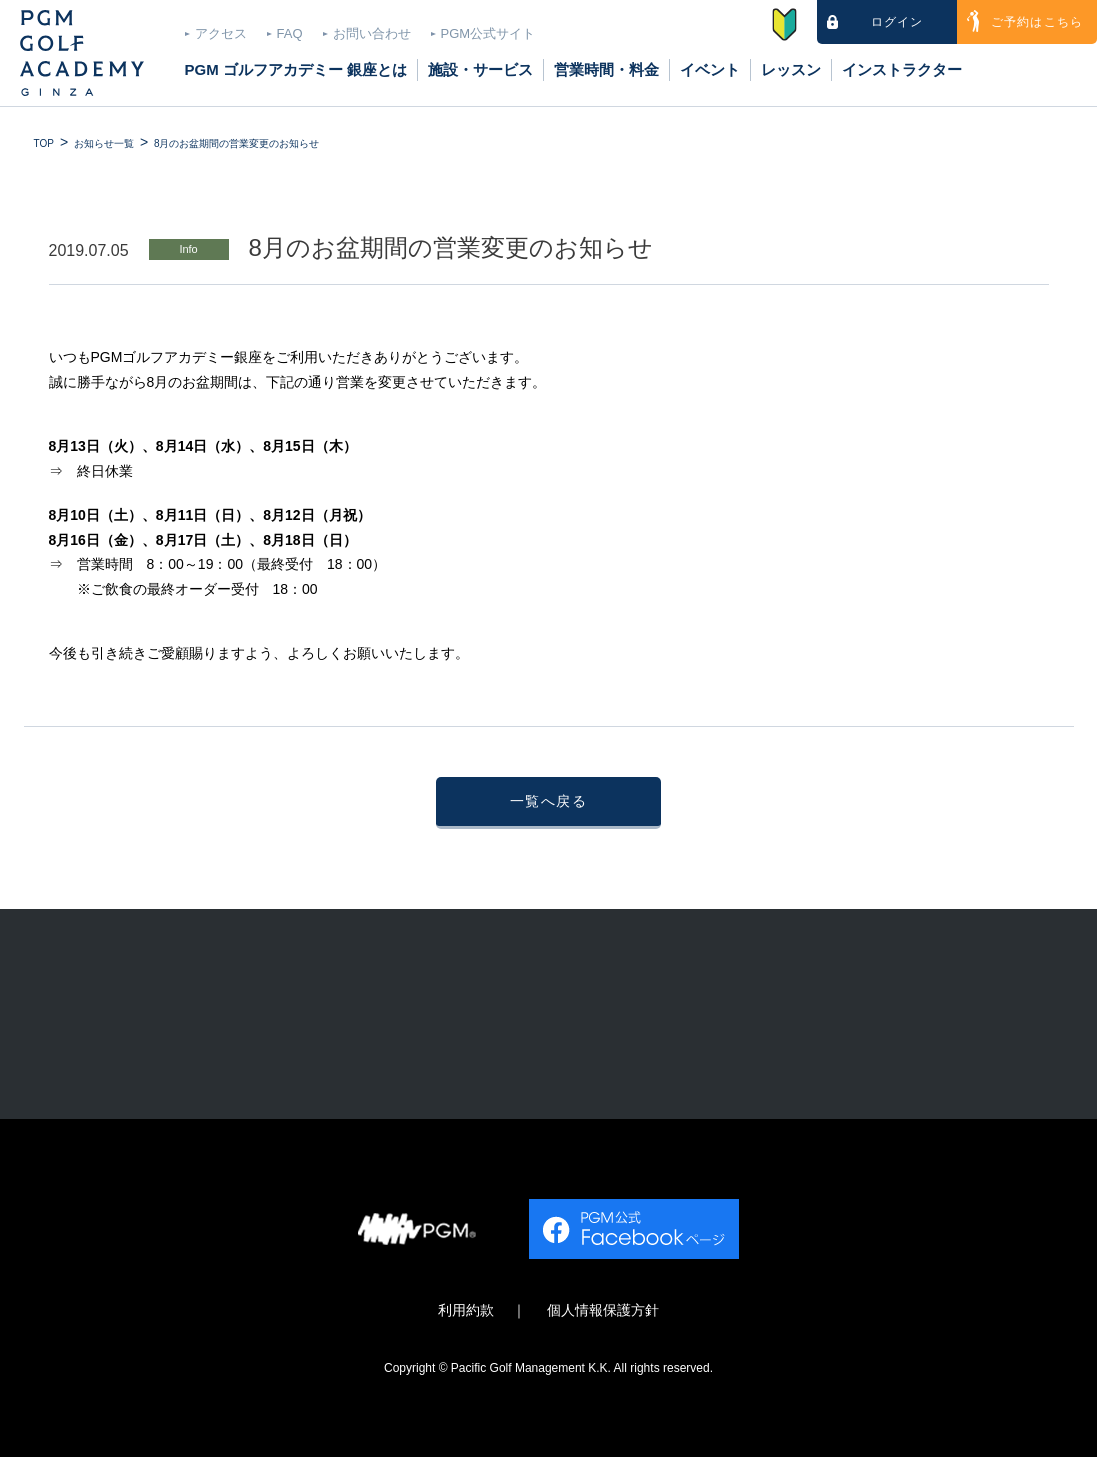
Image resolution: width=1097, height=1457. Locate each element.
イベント (710, 69)
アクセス (221, 33)
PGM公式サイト (488, 33)
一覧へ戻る (548, 801)
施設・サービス (480, 69)
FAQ (290, 33)
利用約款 (466, 1310)
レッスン (791, 69)
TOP (44, 143)
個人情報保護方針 (603, 1310)
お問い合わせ (372, 33)
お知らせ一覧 (104, 143)
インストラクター (902, 69)
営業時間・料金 (606, 69)
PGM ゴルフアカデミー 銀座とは (296, 69)
